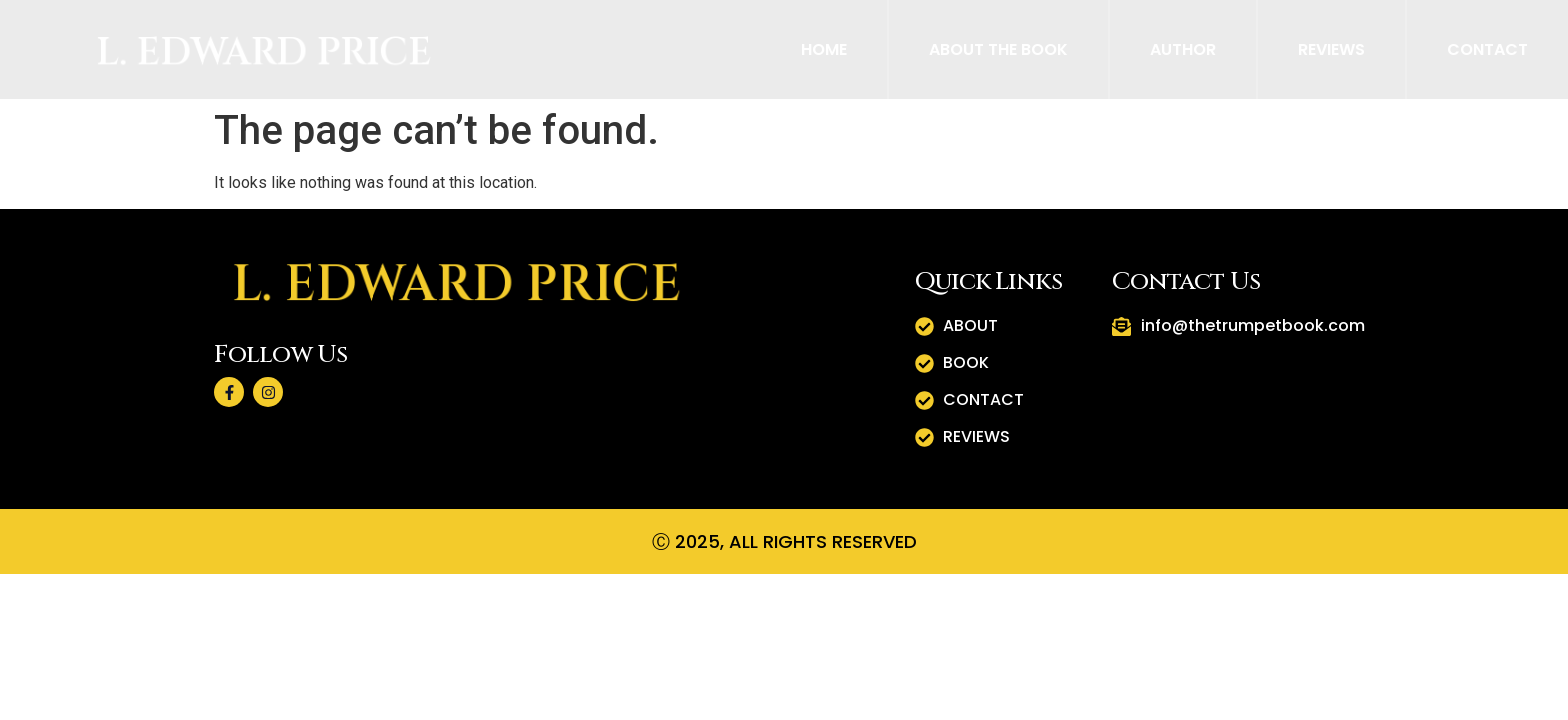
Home (824, 49)
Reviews (1331, 49)
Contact (1487, 49)
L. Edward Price (264, 52)
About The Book (998, 49)
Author (1183, 49)
